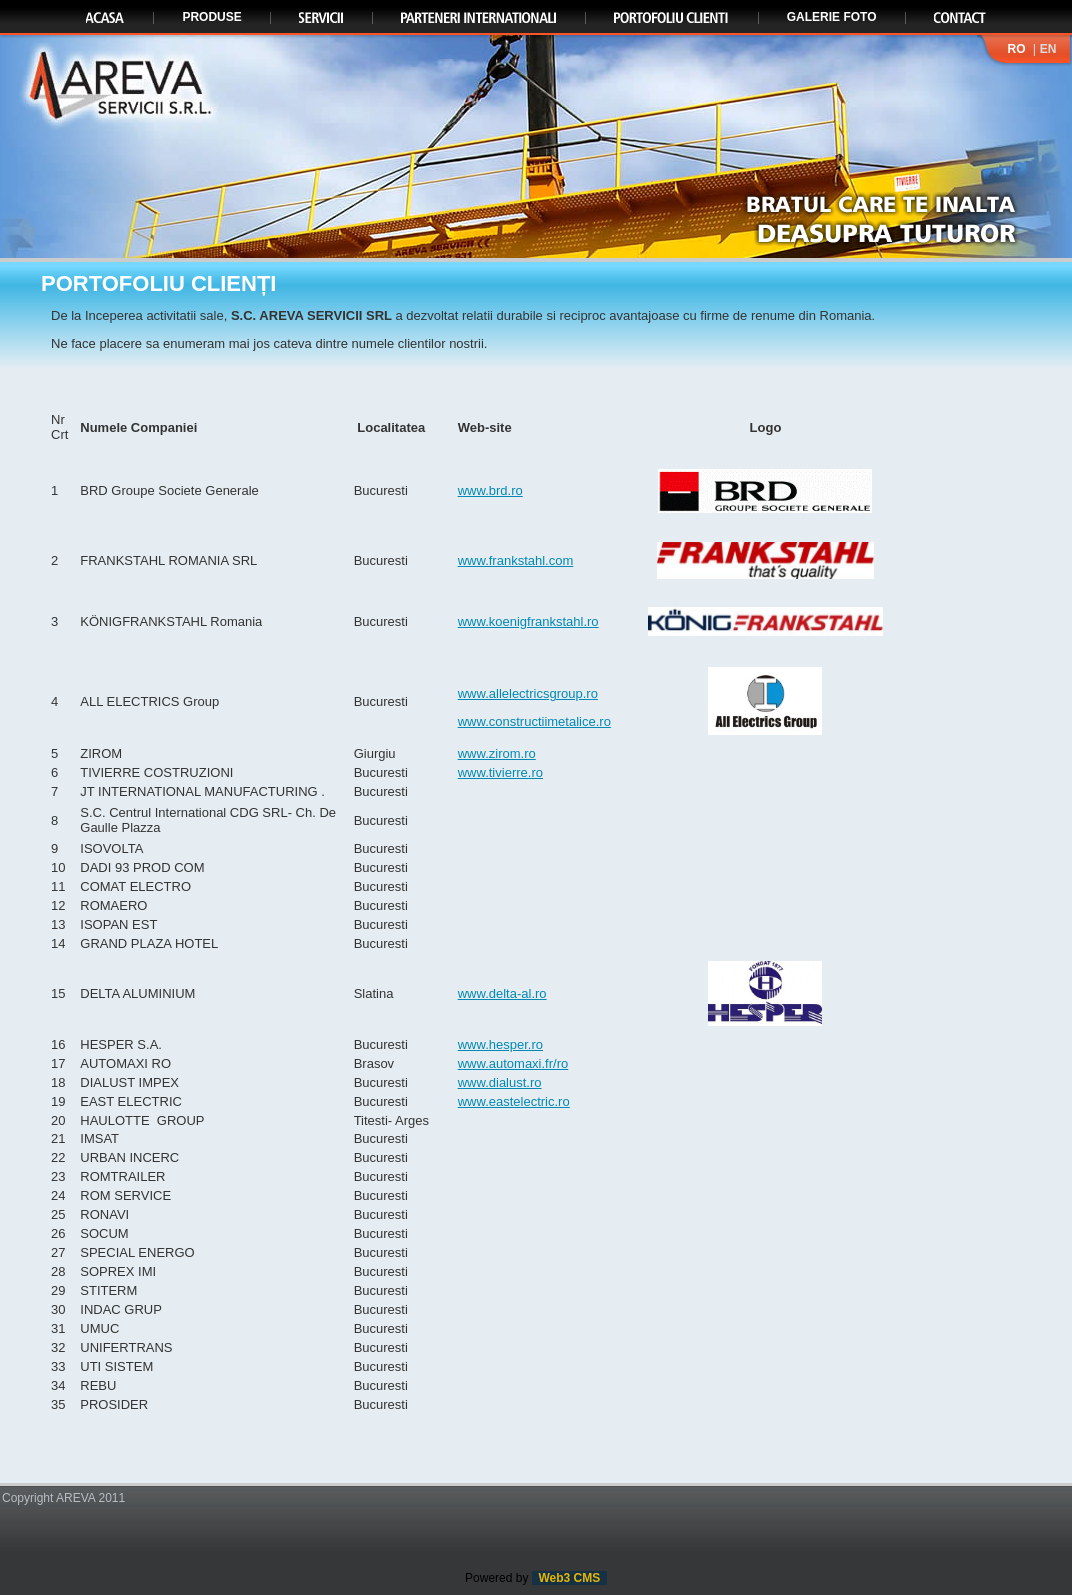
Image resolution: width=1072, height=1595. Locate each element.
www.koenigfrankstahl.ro (528, 621)
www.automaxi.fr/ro (513, 1063)
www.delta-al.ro (502, 993)
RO (1016, 49)
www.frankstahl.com (516, 560)
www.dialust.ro (500, 1082)
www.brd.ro (490, 490)
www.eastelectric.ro (514, 1101)
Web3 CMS (569, 1578)
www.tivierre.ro (500, 772)
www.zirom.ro (497, 753)
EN (1048, 49)
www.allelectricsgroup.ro (528, 693)
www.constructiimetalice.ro (534, 721)
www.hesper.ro (500, 1044)
